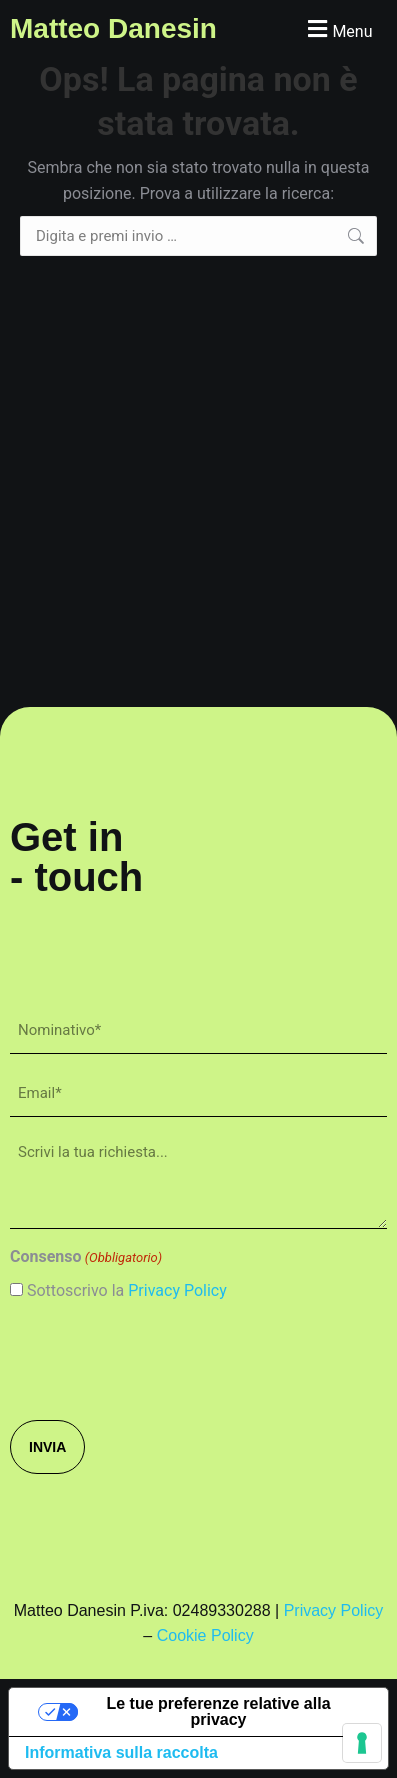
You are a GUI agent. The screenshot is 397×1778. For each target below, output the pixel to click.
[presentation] (162, 1359)
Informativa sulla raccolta (121, 1752)
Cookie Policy (205, 1635)
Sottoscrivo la (127, 1290)
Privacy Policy (177, 1290)
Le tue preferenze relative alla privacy (218, 1711)
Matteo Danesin (113, 28)
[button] (337, 28)
